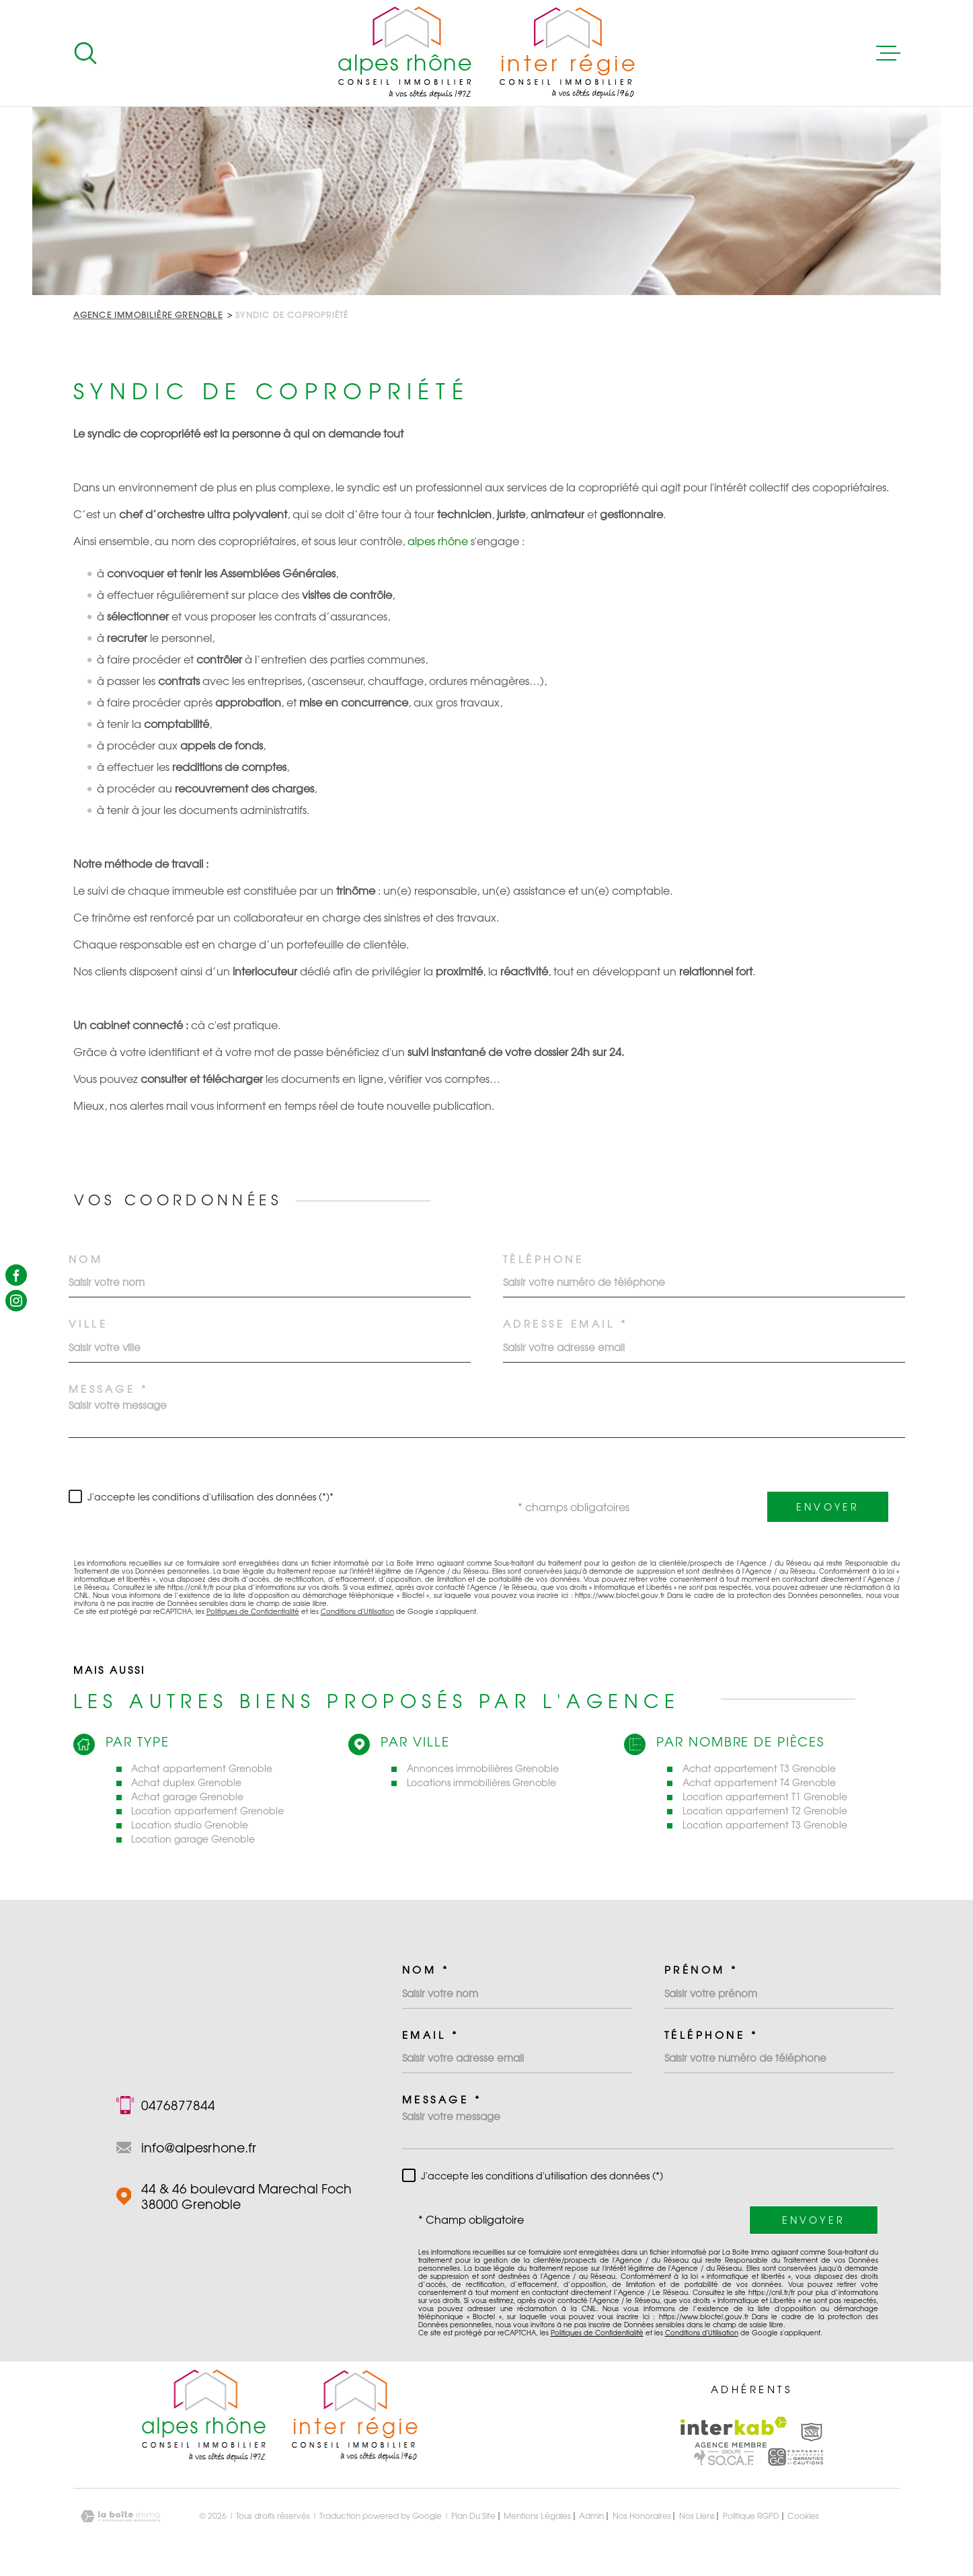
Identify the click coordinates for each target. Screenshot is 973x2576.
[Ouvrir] (85, 53)
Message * (109, 1389)
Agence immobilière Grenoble (148, 315)
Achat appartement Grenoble (201, 1768)
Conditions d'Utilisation (357, 1611)
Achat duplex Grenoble (186, 1782)
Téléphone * (711, 2035)
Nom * (426, 1970)
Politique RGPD (751, 2516)
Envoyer (827, 1507)
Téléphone (543, 1259)
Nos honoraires (642, 2516)
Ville (88, 1324)
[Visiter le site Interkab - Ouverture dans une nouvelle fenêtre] (733, 2432)
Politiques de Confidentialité (252, 1611)
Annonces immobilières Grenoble (483, 1768)
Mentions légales (537, 2516)
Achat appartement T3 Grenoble (759, 1768)
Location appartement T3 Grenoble (765, 1824)
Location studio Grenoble (189, 1824)
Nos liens (697, 2516)
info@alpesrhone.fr (198, 2147)
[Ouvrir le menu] (888, 53)
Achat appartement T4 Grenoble (759, 1782)
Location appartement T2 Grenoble (765, 1810)
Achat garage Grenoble (187, 1796)
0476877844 (178, 2105)
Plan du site (473, 2516)
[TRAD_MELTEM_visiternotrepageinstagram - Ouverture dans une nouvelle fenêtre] (16, 1301)
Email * (430, 2035)
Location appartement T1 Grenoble (765, 1796)
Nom (86, 1259)
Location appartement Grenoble (207, 1810)
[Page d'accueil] (486, 53)
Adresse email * (565, 1324)
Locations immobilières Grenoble (481, 1782)
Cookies (803, 2516)
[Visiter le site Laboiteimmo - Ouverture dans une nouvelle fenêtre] (120, 2516)
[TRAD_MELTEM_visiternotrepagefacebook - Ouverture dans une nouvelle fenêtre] (16, 1275)
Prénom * (701, 1970)
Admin (591, 2516)
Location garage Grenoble (193, 1839)
